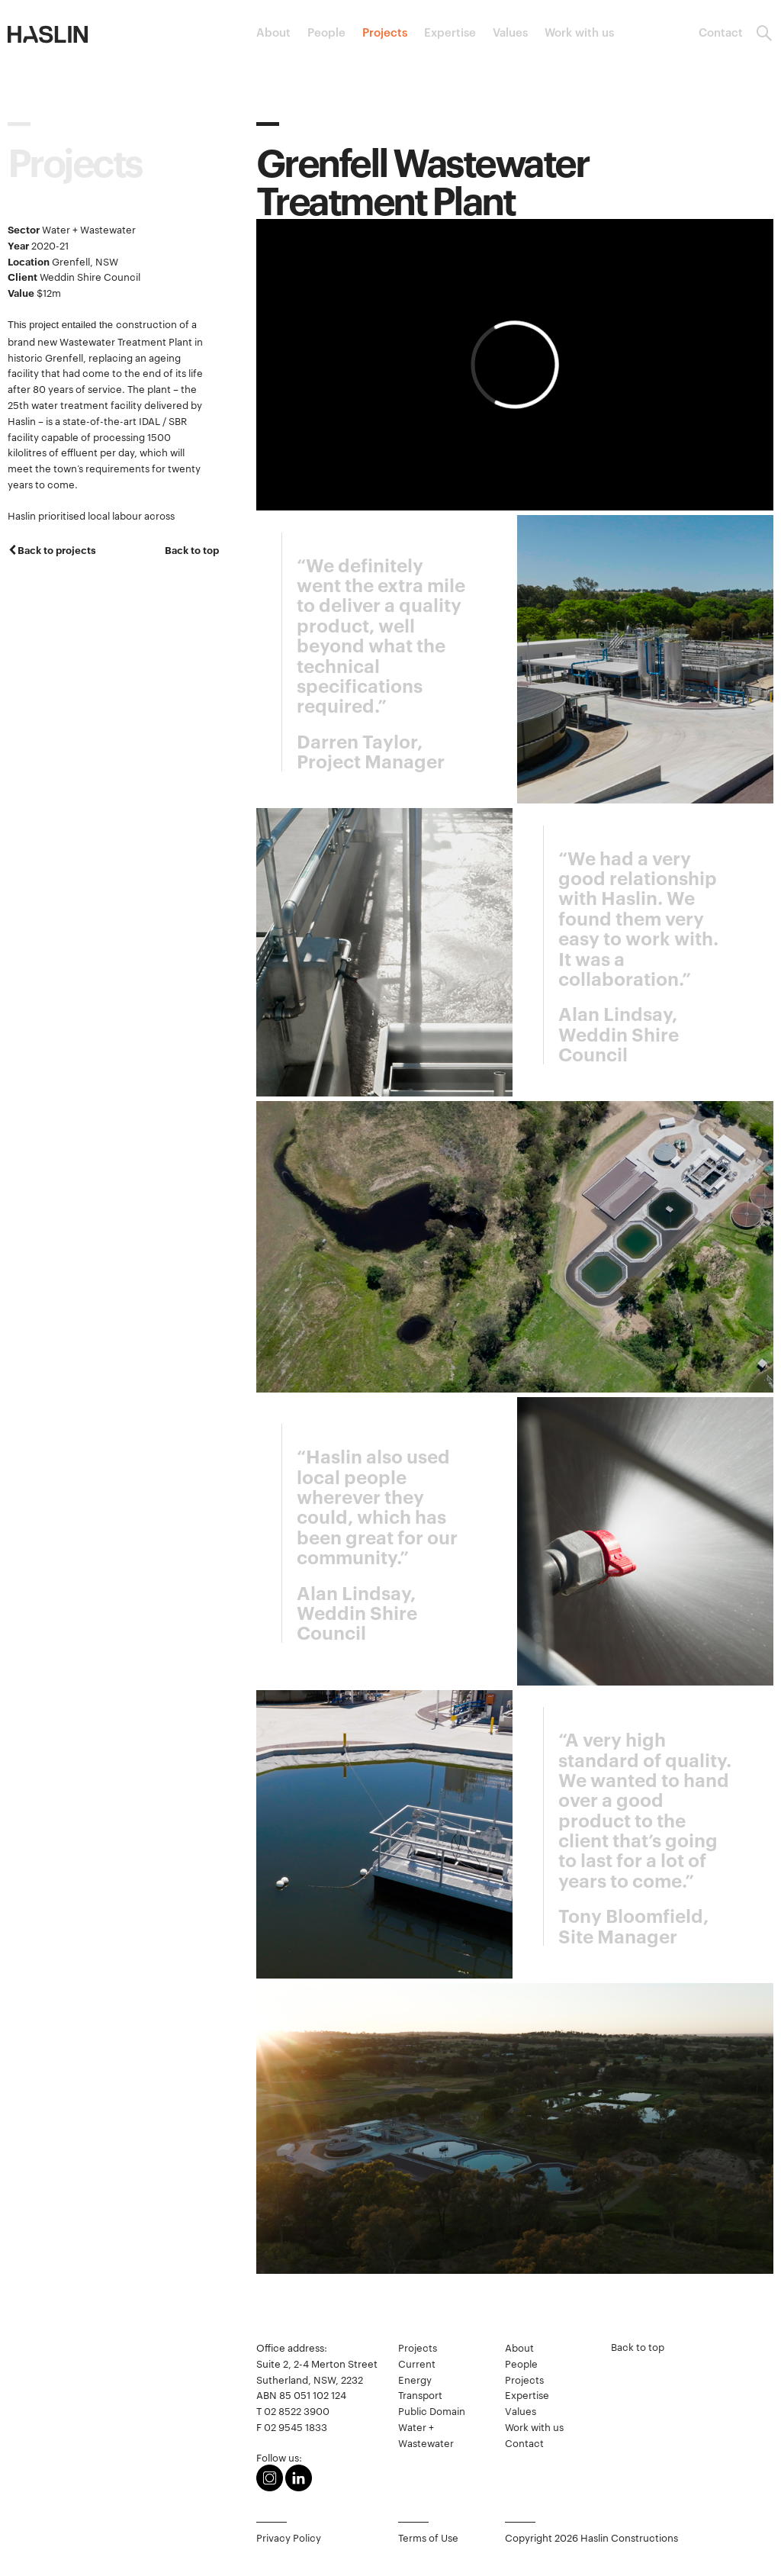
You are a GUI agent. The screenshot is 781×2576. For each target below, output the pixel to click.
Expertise (450, 32)
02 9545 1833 (295, 2426)
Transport (420, 2394)
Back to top (192, 549)
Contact (721, 32)
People (326, 32)
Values (510, 32)
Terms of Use (428, 2537)
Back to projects (57, 549)
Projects (384, 32)
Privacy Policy (288, 2537)
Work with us (579, 32)
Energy (415, 2379)
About (273, 32)
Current (416, 2363)
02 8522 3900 (296, 2410)
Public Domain (431, 2410)
